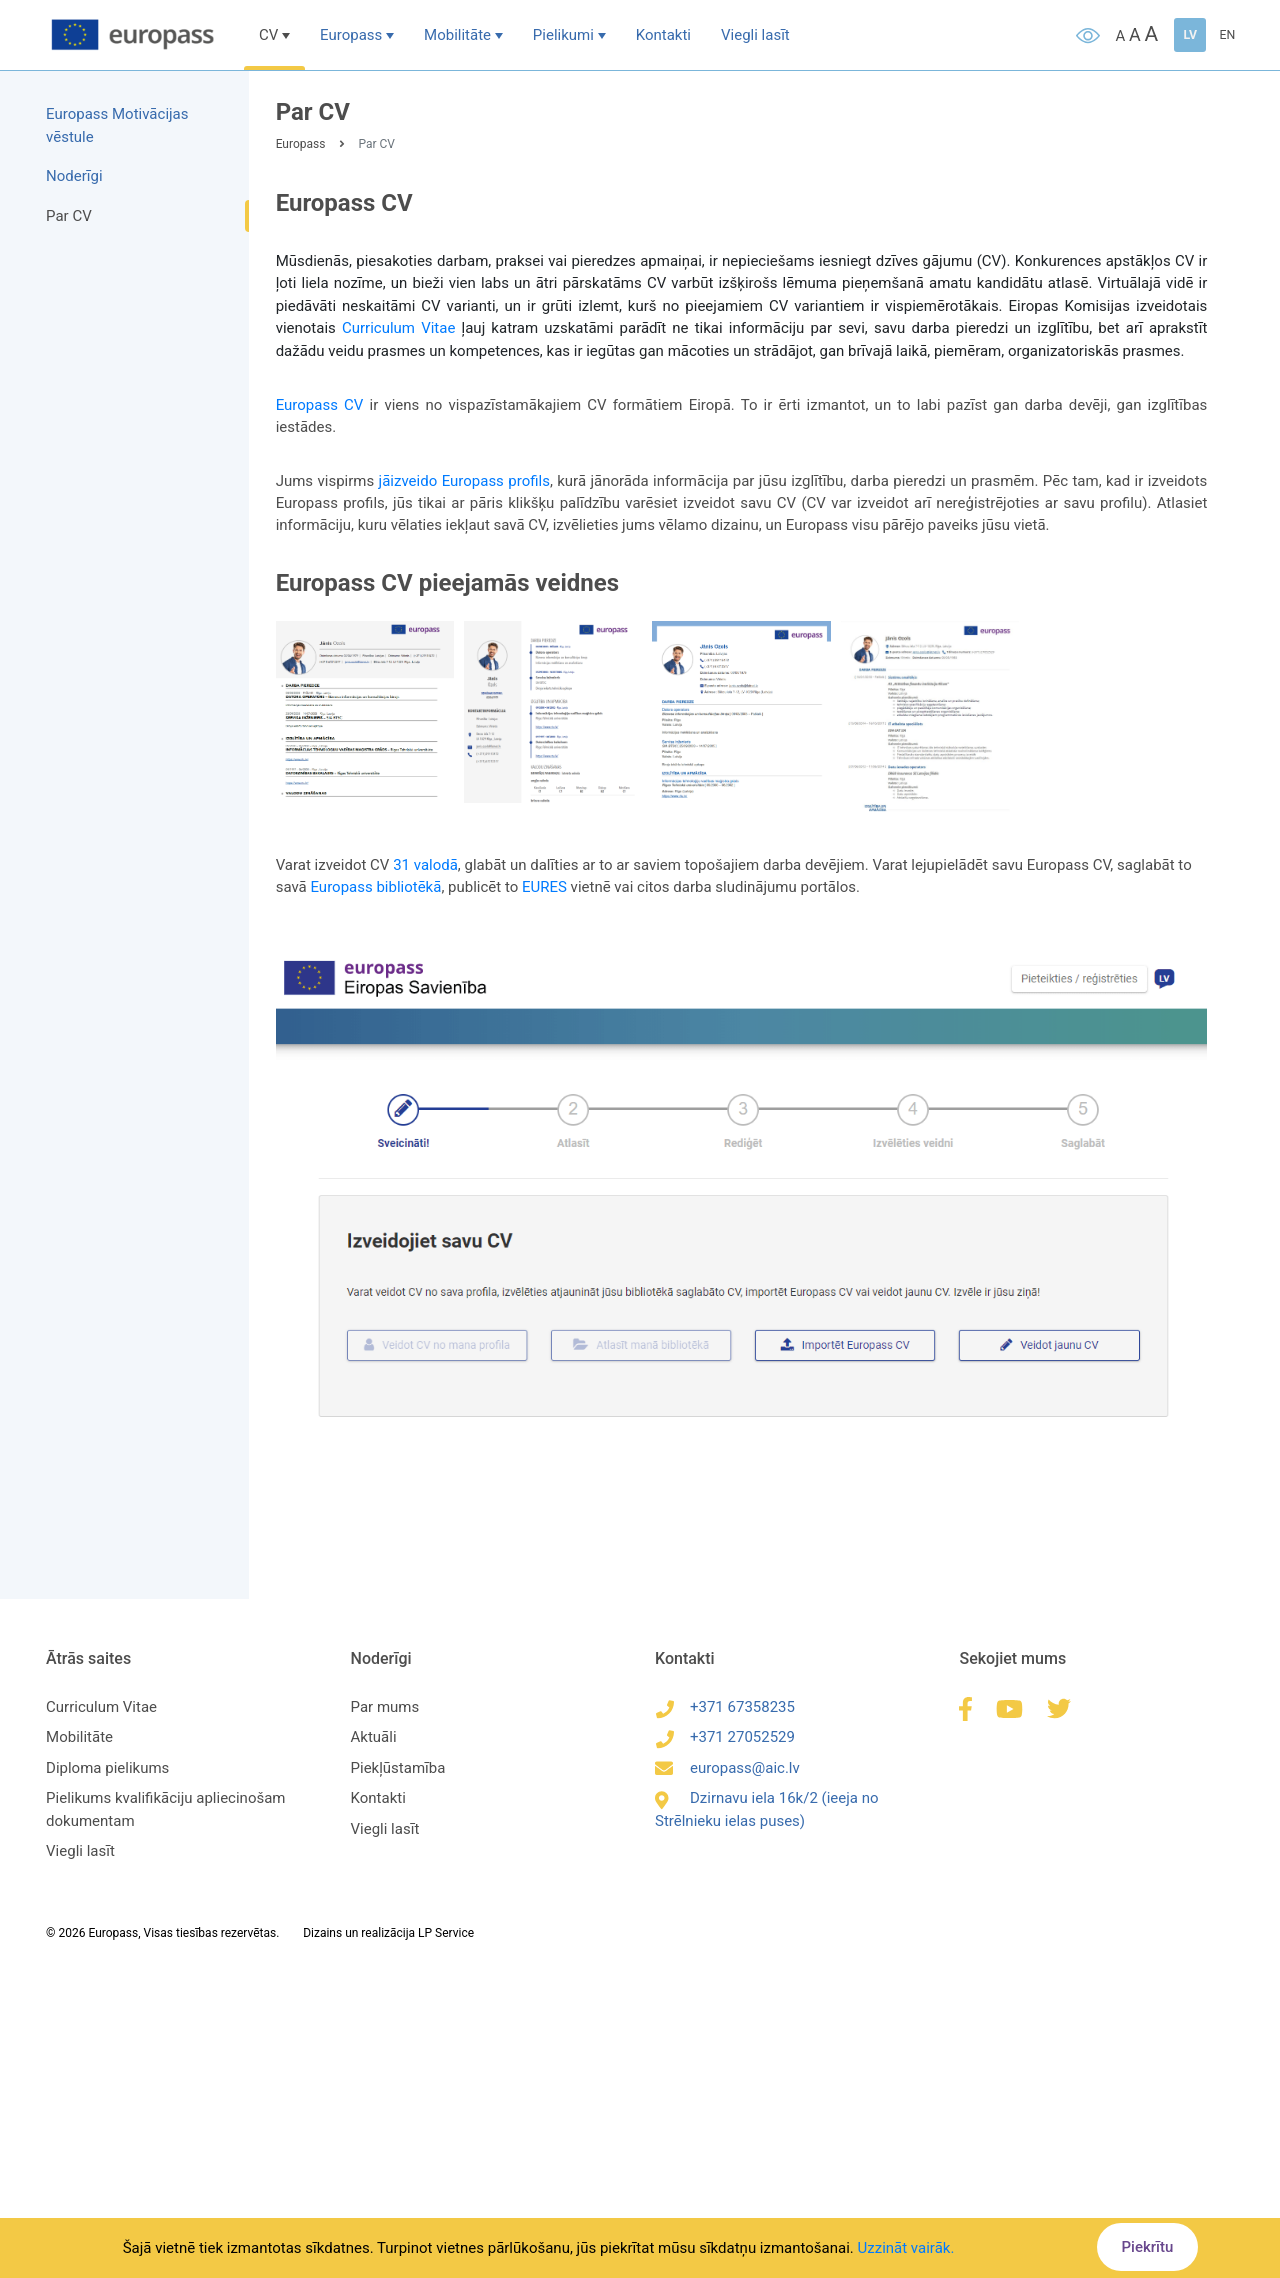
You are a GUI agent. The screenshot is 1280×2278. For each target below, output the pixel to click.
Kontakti (668, 35)
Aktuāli (376, 1729)
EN (1222, 35)
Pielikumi (568, 35)
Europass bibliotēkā (381, 886)
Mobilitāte (462, 35)
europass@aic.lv (727, 1760)
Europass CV (325, 408)
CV (273, 35)
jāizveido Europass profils (478, 484)
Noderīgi (78, 176)
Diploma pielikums (111, 1760)
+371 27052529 (725, 1729)
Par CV (73, 216)
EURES (550, 886)
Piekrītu (1144, 2247)
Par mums (387, 1699)
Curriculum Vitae (403, 331)
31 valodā (431, 864)
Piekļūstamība (400, 1760)
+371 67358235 (725, 1699)
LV (1186, 35)
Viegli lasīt (760, 35)
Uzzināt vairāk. (906, 2248)
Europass (356, 35)
